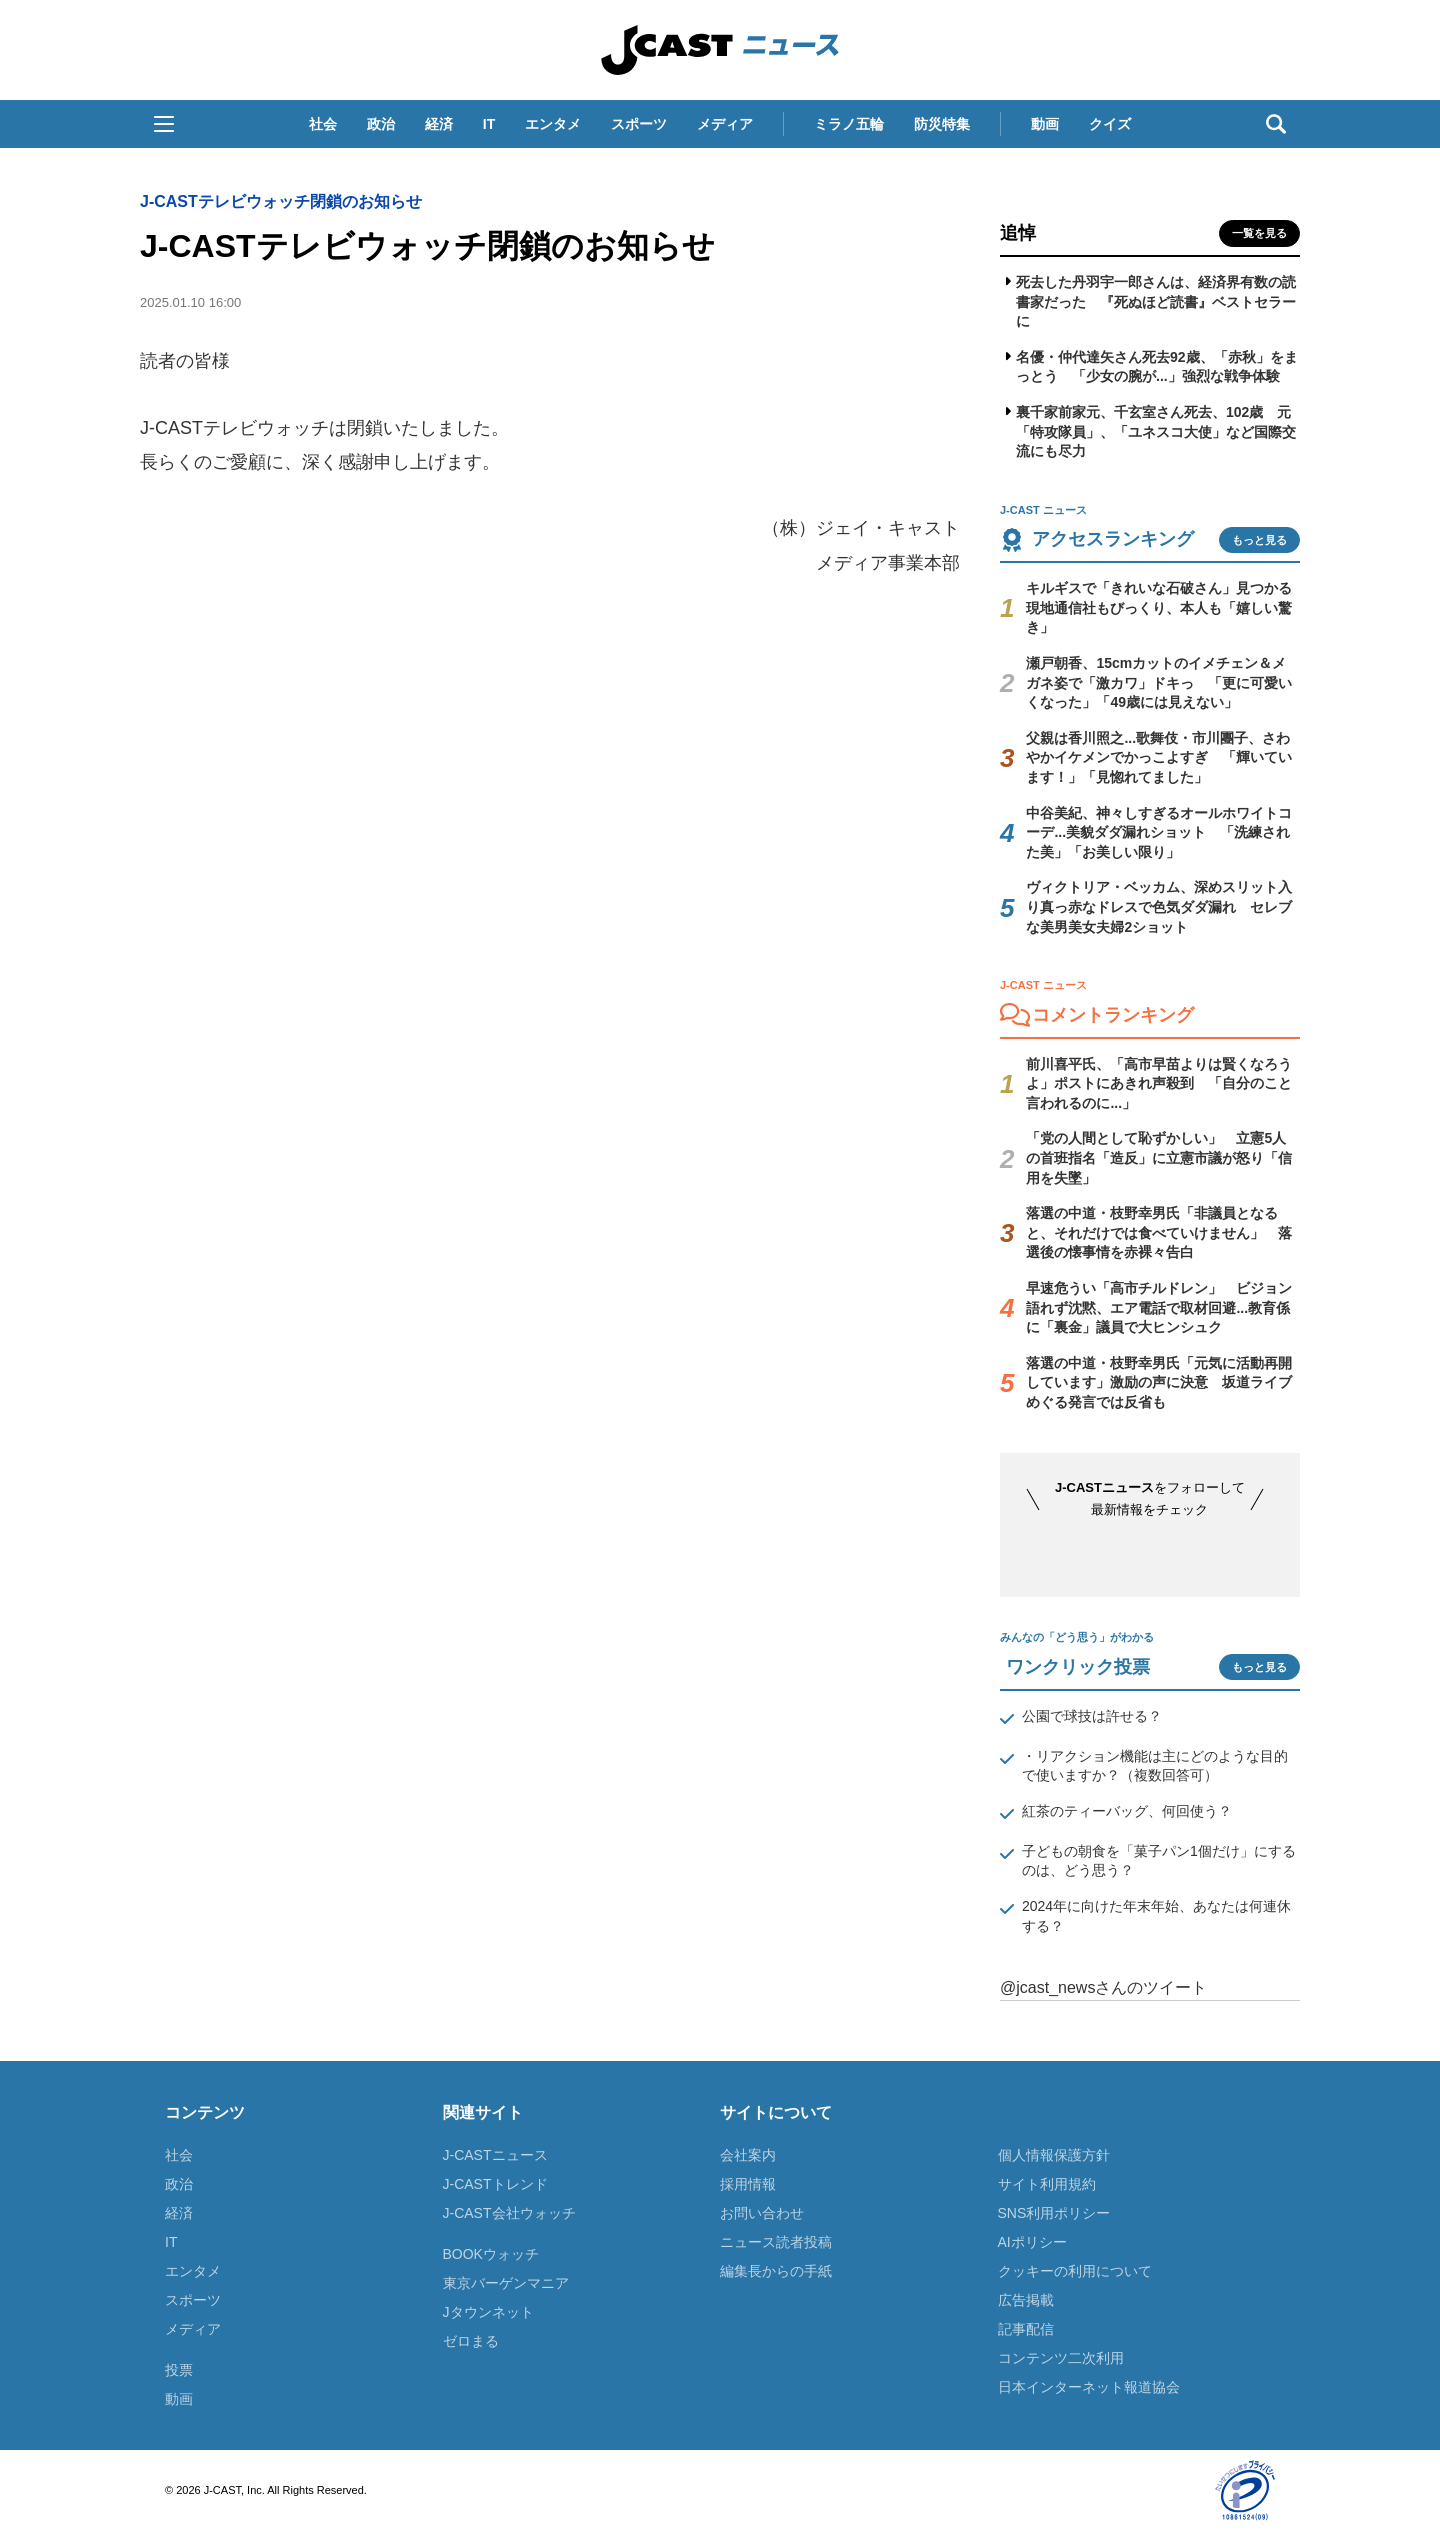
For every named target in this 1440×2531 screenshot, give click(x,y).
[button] (164, 124)
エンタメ (553, 124)
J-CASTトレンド (495, 2184)
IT (489, 124)
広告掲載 (1026, 2300)
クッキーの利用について (1075, 2271)
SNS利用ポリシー (1054, 2213)
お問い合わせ (762, 2213)
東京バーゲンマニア (506, 2283)
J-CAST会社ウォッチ (509, 2213)
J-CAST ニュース (720, 50)
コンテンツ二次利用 (1061, 2358)
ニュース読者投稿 (776, 2242)
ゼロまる (471, 2341)
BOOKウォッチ (491, 2254)
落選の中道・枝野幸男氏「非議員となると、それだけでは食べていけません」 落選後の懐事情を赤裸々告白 (1159, 1232)
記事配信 (1026, 2329)
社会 (323, 124)
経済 (439, 124)
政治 (381, 124)
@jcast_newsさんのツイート (1103, 1987)
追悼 (1018, 233)
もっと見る (1259, 540)
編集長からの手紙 (776, 2271)
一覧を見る (1259, 233)
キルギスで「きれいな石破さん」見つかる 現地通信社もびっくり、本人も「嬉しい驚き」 (1166, 607)
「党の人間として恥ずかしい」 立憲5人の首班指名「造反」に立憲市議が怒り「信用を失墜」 (1159, 1157)
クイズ (1110, 124)
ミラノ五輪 (849, 124)
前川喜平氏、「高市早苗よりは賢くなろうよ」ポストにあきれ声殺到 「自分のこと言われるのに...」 (1159, 1083)
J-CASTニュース (495, 2155)
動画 (1045, 124)
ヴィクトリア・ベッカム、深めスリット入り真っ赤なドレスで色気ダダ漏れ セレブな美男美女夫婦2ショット (1159, 906)
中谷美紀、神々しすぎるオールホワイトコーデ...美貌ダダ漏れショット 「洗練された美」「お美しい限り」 (1159, 832)
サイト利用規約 (1047, 2184)
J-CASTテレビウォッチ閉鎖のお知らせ (281, 201)
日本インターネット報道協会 (1089, 2387)
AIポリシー (1032, 2242)
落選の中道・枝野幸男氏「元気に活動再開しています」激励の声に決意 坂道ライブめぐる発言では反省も (1159, 1382)
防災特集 (942, 124)
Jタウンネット (488, 2312)
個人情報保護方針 (1054, 2155)
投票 (179, 2370)
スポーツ (639, 124)
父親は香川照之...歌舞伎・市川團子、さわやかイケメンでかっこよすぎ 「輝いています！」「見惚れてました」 (1159, 757)
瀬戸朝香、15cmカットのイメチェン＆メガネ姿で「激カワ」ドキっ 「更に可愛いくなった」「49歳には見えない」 (1159, 682)
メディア (725, 124)
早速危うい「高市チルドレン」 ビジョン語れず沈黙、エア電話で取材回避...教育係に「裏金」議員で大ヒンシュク (1159, 1307)
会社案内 (748, 2155)
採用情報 (748, 2184)
